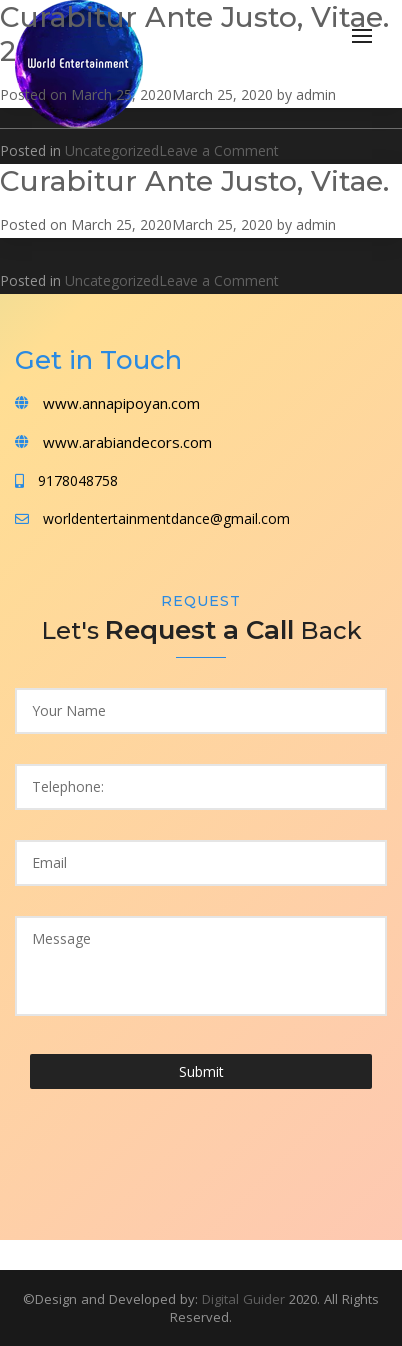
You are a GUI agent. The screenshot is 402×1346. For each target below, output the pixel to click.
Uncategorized (112, 150)
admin (316, 94)
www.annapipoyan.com (121, 403)
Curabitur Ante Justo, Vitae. (194, 181)
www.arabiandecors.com (127, 442)
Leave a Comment (219, 150)
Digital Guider (245, 1299)
